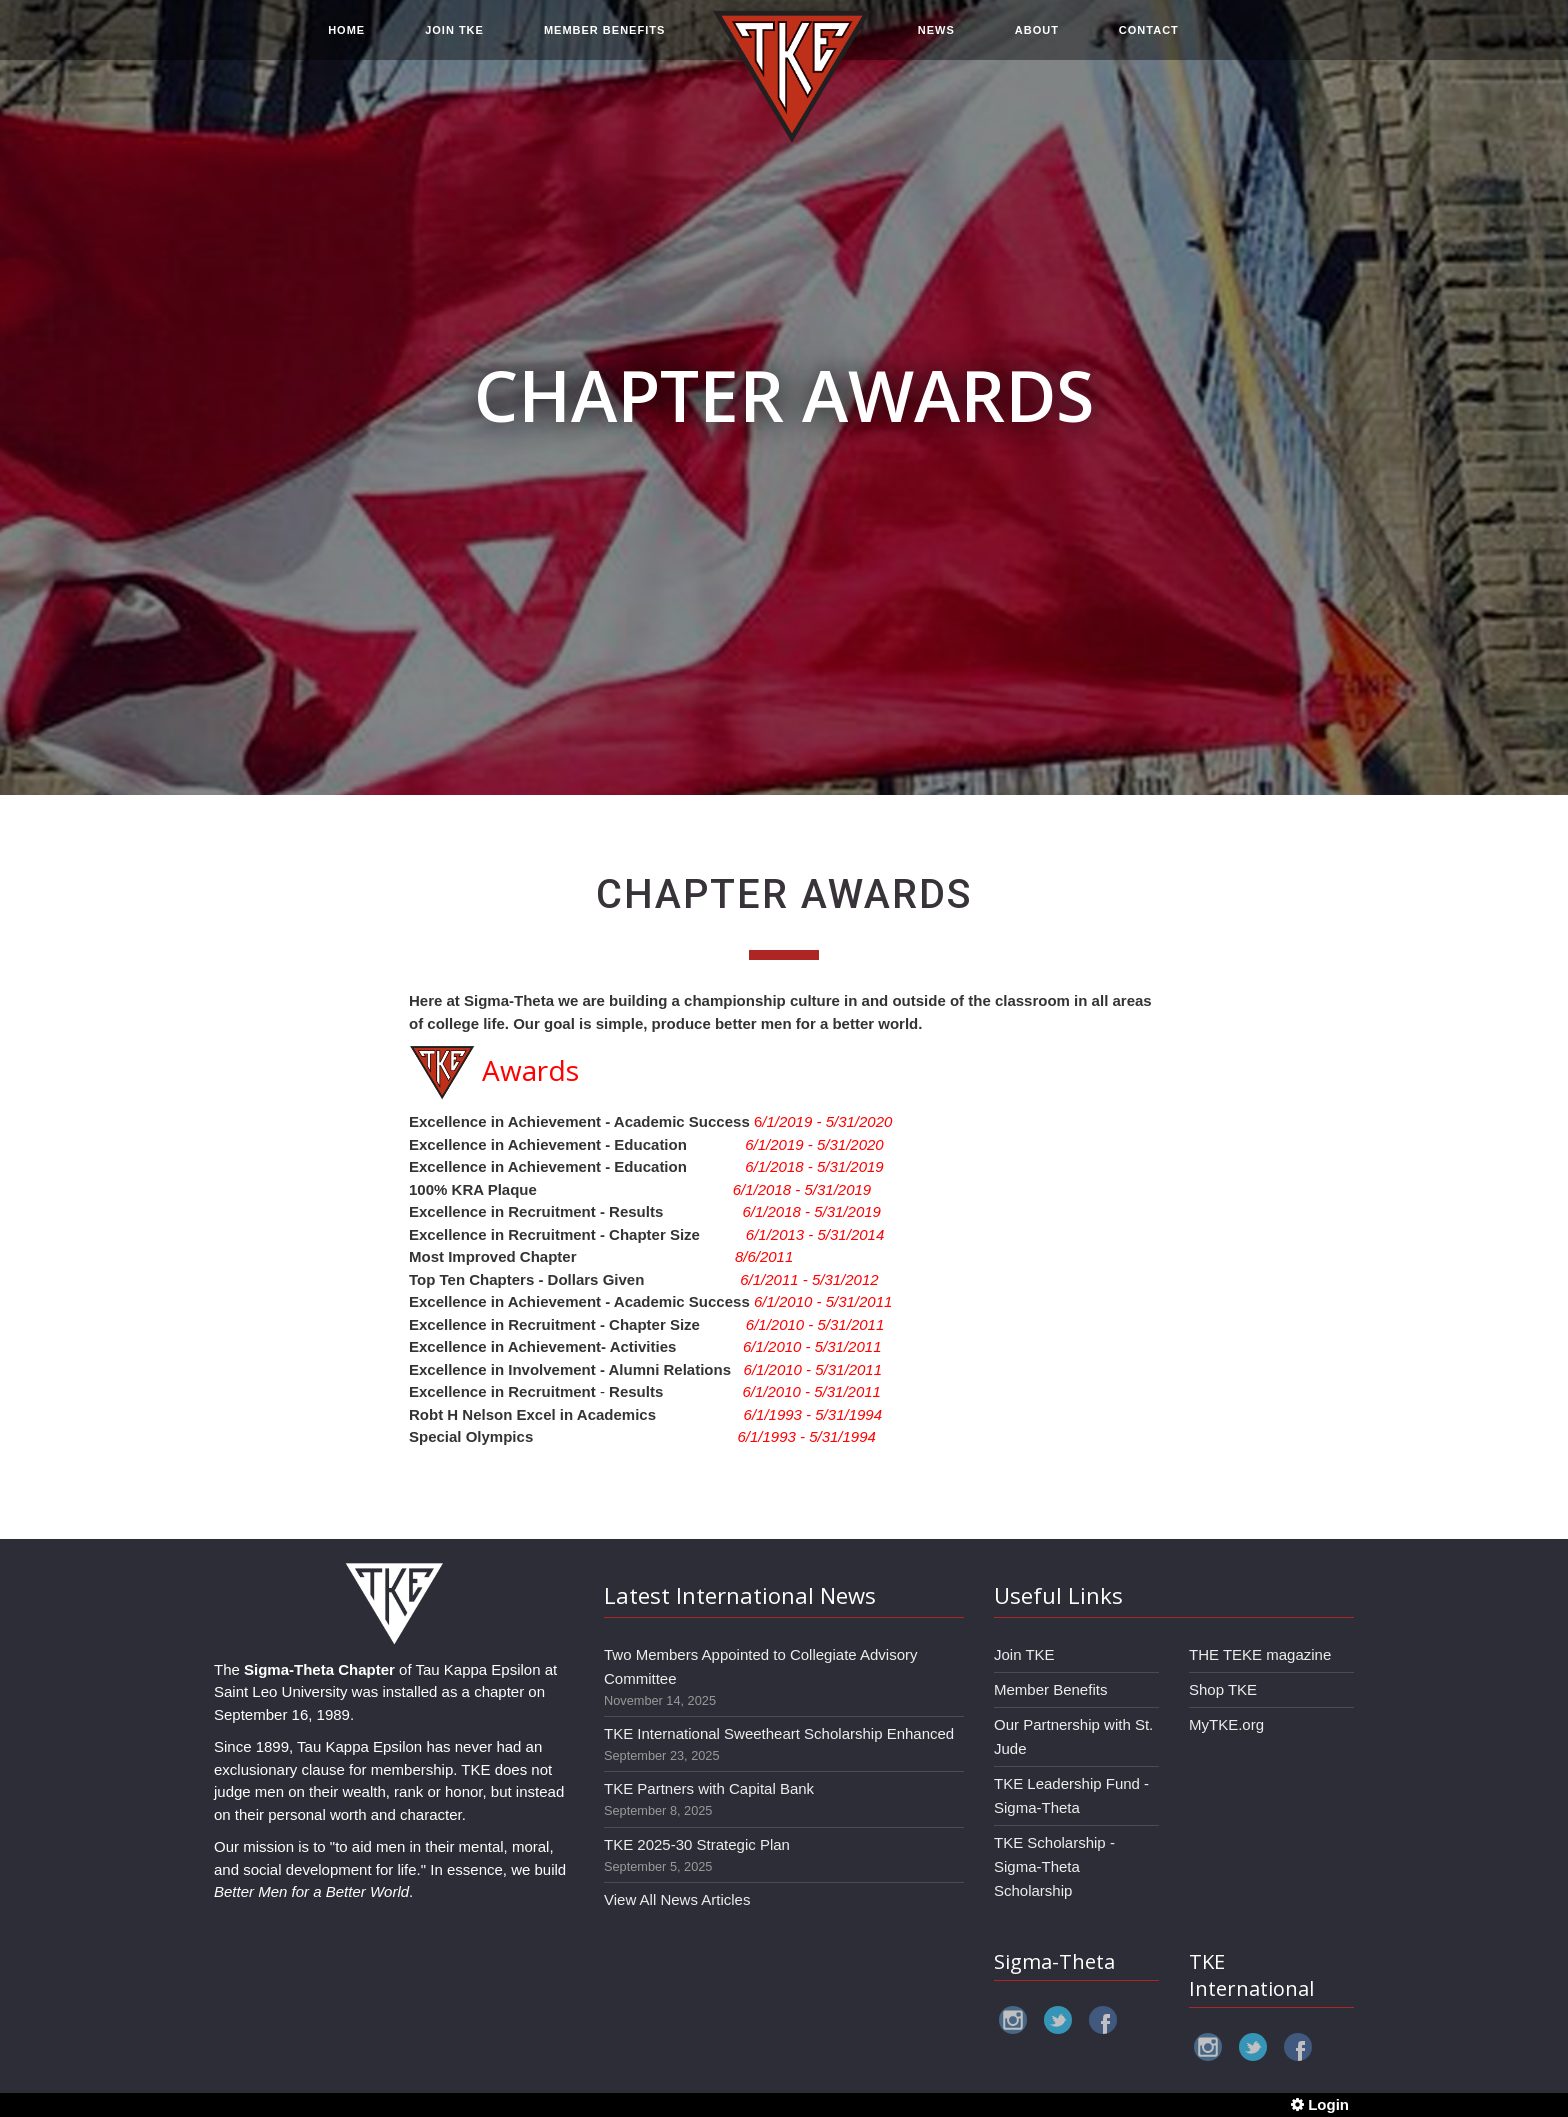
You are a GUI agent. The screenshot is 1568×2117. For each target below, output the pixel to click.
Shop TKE (1223, 1689)
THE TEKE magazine (1260, 1654)
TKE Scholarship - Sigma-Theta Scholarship (1054, 1866)
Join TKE (1024, 1654)
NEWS (936, 42)
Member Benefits (1050, 1689)
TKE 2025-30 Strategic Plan (697, 1844)
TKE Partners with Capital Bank (709, 1788)
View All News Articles (677, 1899)
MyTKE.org (1226, 1724)
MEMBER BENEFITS (604, 42)
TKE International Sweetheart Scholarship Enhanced (779, 1733)
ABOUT (1037, 42)
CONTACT (1149, 42)
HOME (346, 42)
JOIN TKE (454, 42)
